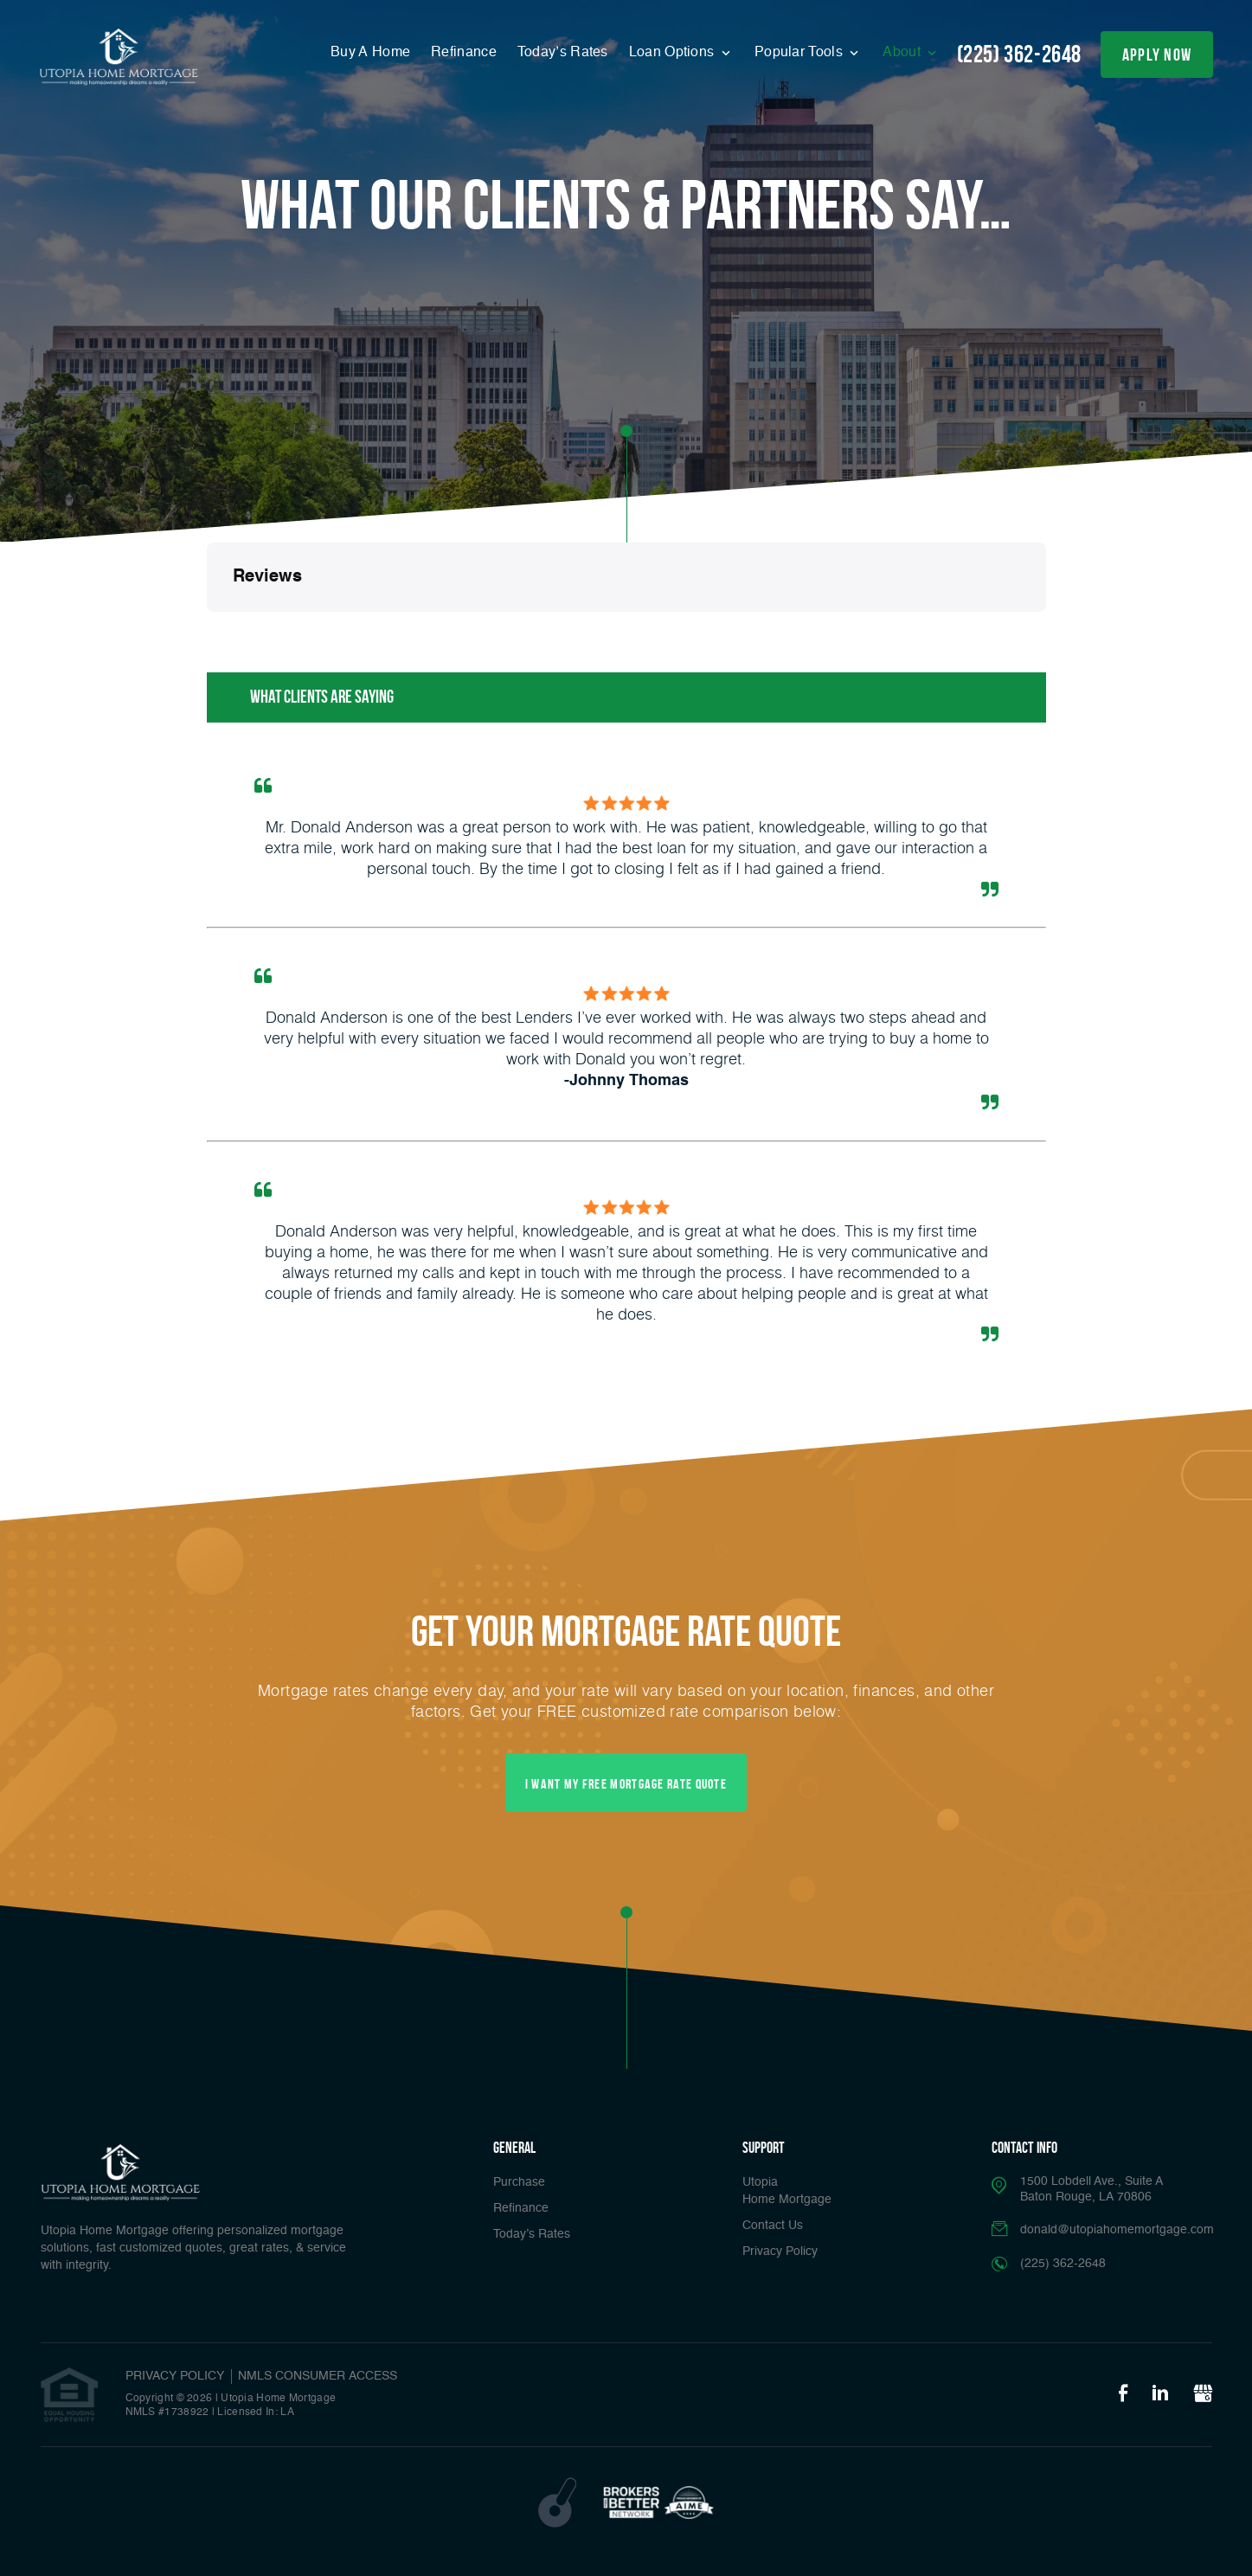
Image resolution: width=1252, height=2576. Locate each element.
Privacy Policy (780, 2251)
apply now (1157, 54)
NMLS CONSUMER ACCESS (317, 2376)
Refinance (464, 53)
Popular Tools (800, 53)
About (903, 53)
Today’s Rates (562, 53)
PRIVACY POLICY (174, 2376)
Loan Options (673, 53)
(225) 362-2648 (1019, 54)
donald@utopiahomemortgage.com (1117, 2230)
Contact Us (772, 2225)
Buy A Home (370, 53)
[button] (207, 629)
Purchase (519, 2182)
